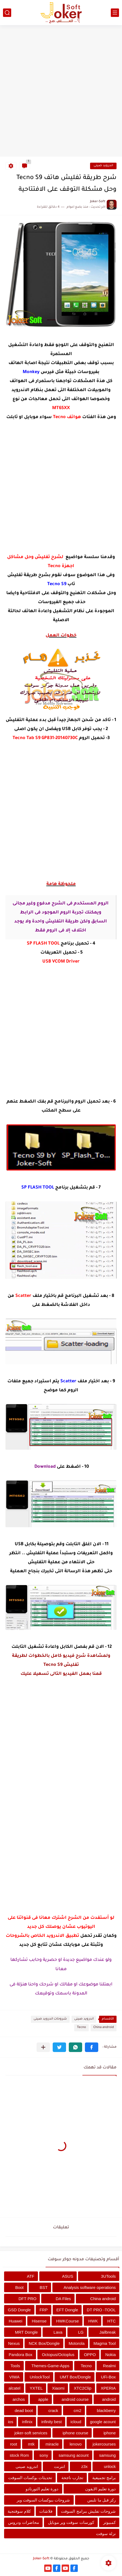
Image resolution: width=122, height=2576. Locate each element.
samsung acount (74, 2455)
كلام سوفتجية (19, 2511)
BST (43, 2287)
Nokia (110, 2354)
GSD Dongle (19, 2309)
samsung (107, 2455)
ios (10, 2421)
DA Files (63, 2298)
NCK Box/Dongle (44, 2343)
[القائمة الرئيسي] (115, 12)
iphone (109, 2433)
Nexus (14, 2343)
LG (81, 2332)
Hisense (39, 2321)
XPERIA (108, 2388)
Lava (58, 2332)
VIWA (14, 2377)
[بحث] (7, 12)
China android (103, 2027)
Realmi (109, 2365)
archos (19, 2399)
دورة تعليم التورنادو (42, 2488)
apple (43, 2399)
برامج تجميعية (104, 2477)
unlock (110, 2466)
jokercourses (104, 2444)
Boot (19, 2287)
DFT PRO (28, 2298)
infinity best (51, 2421)
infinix (27, 2421)
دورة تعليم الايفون (100, 2488)
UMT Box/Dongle (75, 2377)
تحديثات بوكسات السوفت (30, 2477)
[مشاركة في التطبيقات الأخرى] (43, 2047)
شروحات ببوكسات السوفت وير (43, 2500)
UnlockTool (40, 2377)
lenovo (76, 2444)
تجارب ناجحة (72, 2477)
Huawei (15, 2321)
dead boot (24, 2410)
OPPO (90, 2354)
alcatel (14, 2388)
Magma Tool (105, 2343)
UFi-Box (108, 2377)
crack (53, 2410)
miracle (52, 2444)
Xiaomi (58, 2388)
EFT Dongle (67, 2309)
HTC (111, 2321)
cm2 (77, 2410)
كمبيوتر (109, 2522)
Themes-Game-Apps (50, 2365)
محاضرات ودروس (23, 2522)
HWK (93, 2321)
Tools (15, 2365)
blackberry (106, 2410)
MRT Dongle (26, 2332)
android (109, 2399)
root (13, 2444)
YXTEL (36, 2388)
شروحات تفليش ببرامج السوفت (88, 2511)
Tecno (81, 2027)
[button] (91, 2047)
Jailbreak (107, 2332)
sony (44, 2455)
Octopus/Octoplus (58, 2354)
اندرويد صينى (103, 166)
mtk (31, 2444)
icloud (75, 2421)
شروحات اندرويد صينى (50, 2019)
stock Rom (19, 2455)
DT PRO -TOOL (101, 2309)
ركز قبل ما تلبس (101, 2500)
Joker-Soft (41, 2559)
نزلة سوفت (106, 2533)
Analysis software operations (90, 2287)
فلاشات (45, 2511)
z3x (84, 2466)
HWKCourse (67, 2321)
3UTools (108, 2276)
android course (75, 2399)
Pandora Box (20, 2354)
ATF (30, 2276)
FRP (44, 2309)
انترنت (59, 2466)
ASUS (67, 2276)
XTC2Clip (82, 2388)
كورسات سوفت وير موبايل (71, 2522)
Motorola (76, 2343)
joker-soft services (30, 2433)
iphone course (75, 2433)
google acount (103, 2421)
